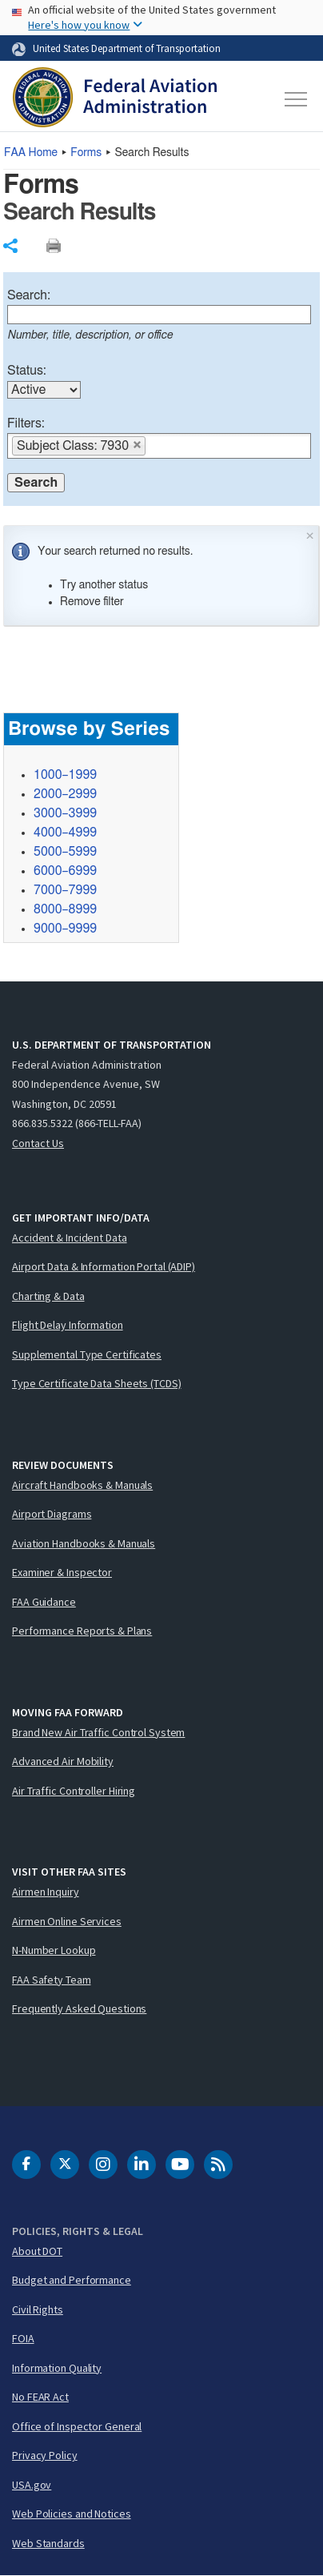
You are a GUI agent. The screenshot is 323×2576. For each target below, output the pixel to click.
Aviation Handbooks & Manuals (83, 1543)
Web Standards (48, 2543)
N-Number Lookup (54, 1950)
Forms (86, 152)
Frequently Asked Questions (79, 2008)
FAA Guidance (44, 1602)
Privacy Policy (45, 2455)
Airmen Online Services (67, 1921)
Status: (26, 370)
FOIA (23, 2338)
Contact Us (38, 1143)
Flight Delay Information (67, 1325)
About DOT (37, 2251)
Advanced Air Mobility (63, 1761)
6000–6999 (65, 871)
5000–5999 (65, 851)
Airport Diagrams (51, 1514)
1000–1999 (65, 774)
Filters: (26, 423)
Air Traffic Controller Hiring (73, 1791)
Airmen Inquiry (45, 1891)
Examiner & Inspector (62, 1572)
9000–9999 (65, 928)
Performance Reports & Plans (82, 1630)
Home (31, 152)
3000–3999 (65, 813)
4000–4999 (65, 832)
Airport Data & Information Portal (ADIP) (103, 1266)
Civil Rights (37, 2309)
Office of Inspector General (77, 2426)
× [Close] (310, 534)
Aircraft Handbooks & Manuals (82, 1485)
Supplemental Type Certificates (87, 1354)
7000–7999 (65, 890)
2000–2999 (65, 794)
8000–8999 (65, 909)
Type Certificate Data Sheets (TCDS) (96, 1383)
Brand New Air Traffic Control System (98, 1732)
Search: (28, 295)
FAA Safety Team (51, 1979)
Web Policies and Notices (71, 2513)
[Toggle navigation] (295, 99)
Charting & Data (48, 1296)
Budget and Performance (71, 2280)
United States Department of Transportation (127, 48)
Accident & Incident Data (69, 1237)
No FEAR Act (40, 2396)
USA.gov (31, 2485)
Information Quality (57, 2368)
